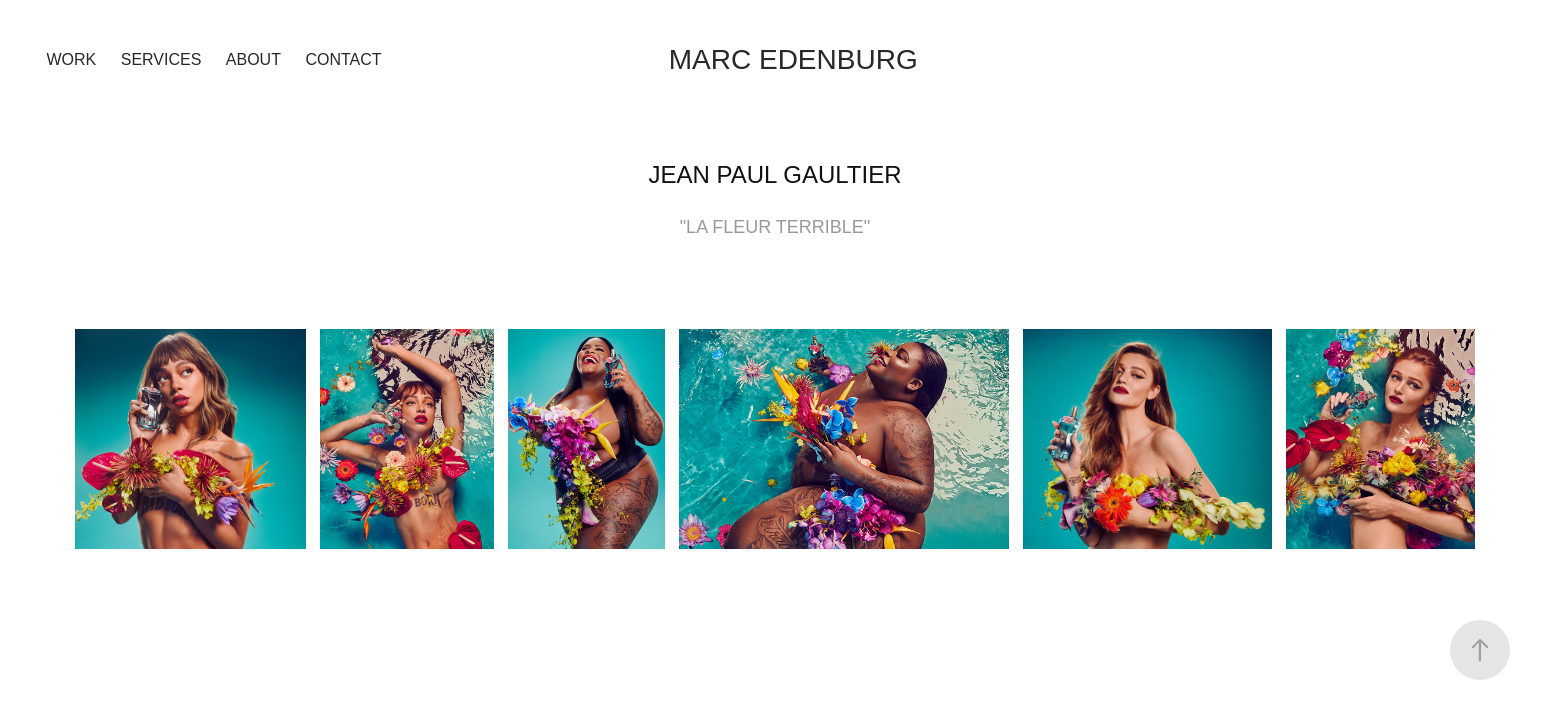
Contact (343, 59)
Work (72, 59)
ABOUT (253, 59)
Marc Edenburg (793, 59)
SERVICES (161, 59)
